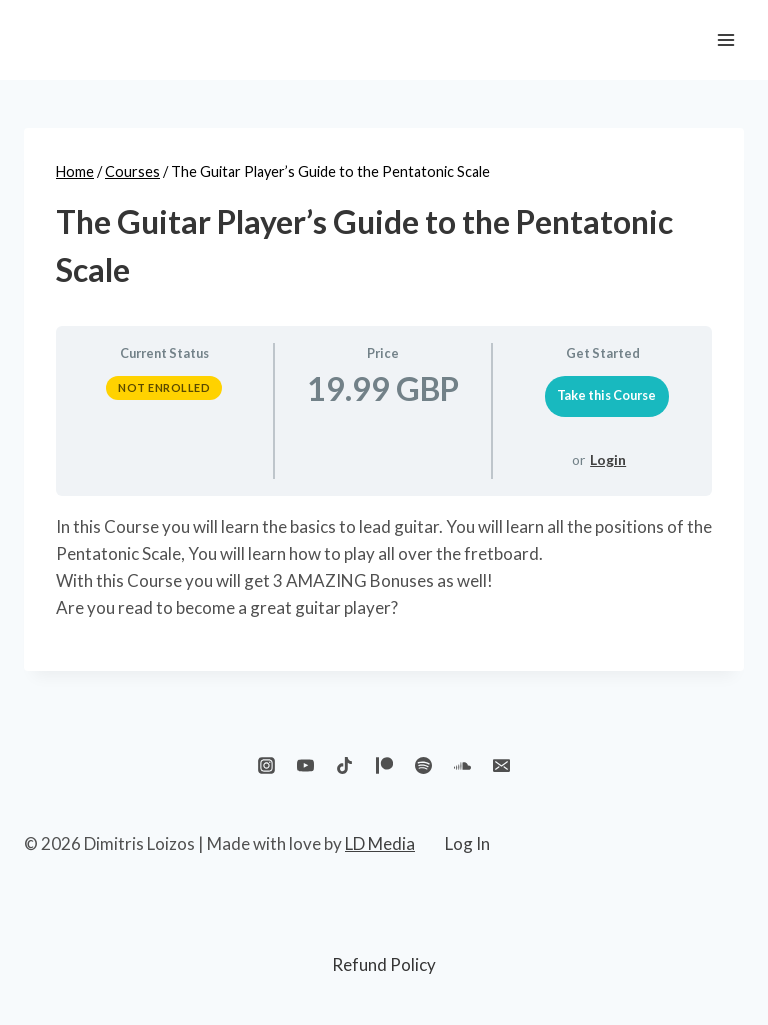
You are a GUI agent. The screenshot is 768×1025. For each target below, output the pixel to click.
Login (608, 459)
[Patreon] (384, 766)
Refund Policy (384, 964)
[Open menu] (725, 39)
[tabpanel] (384, 567)
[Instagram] (267, 766)
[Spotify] (423, 766)
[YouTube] (306, 766)
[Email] (501, 766)
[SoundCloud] (462, 766)
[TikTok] (345, 766)
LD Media (380, 843)
